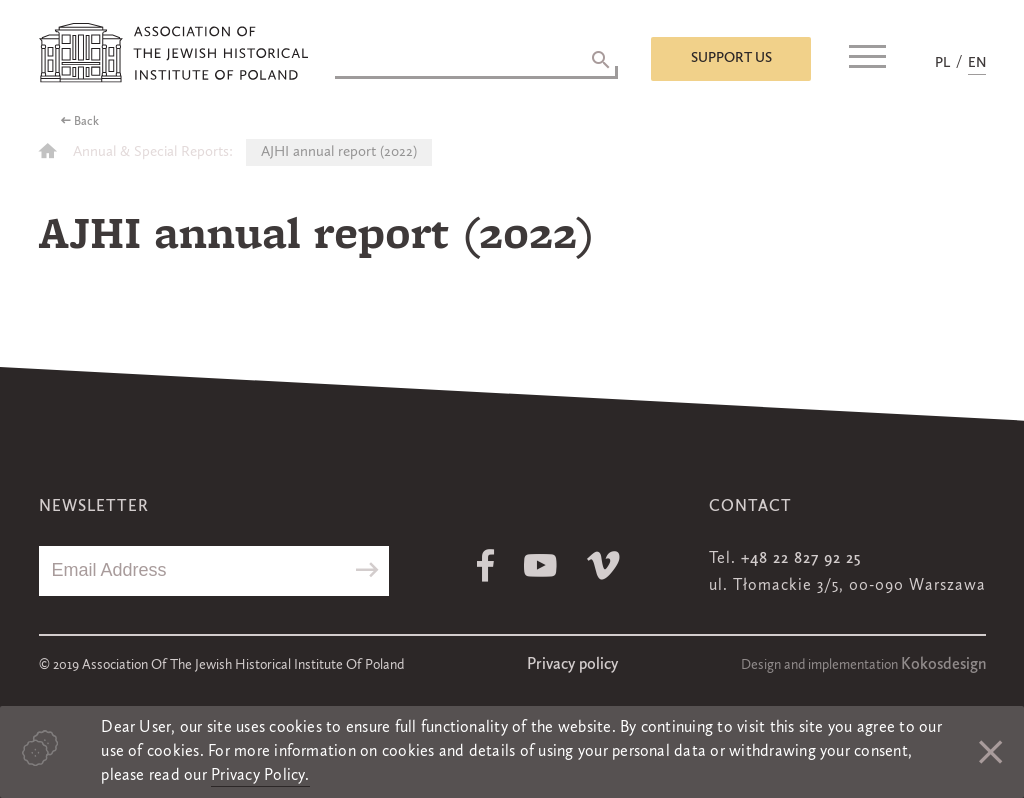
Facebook (485, 565)
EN (977, 63)
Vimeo (603, 565)
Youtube (540, 565)
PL (942, 63)
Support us (731, 58)
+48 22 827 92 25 (801, 559)
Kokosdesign (943, 665)
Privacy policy (572, 665)
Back (86, 122)
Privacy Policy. (260, 776)
